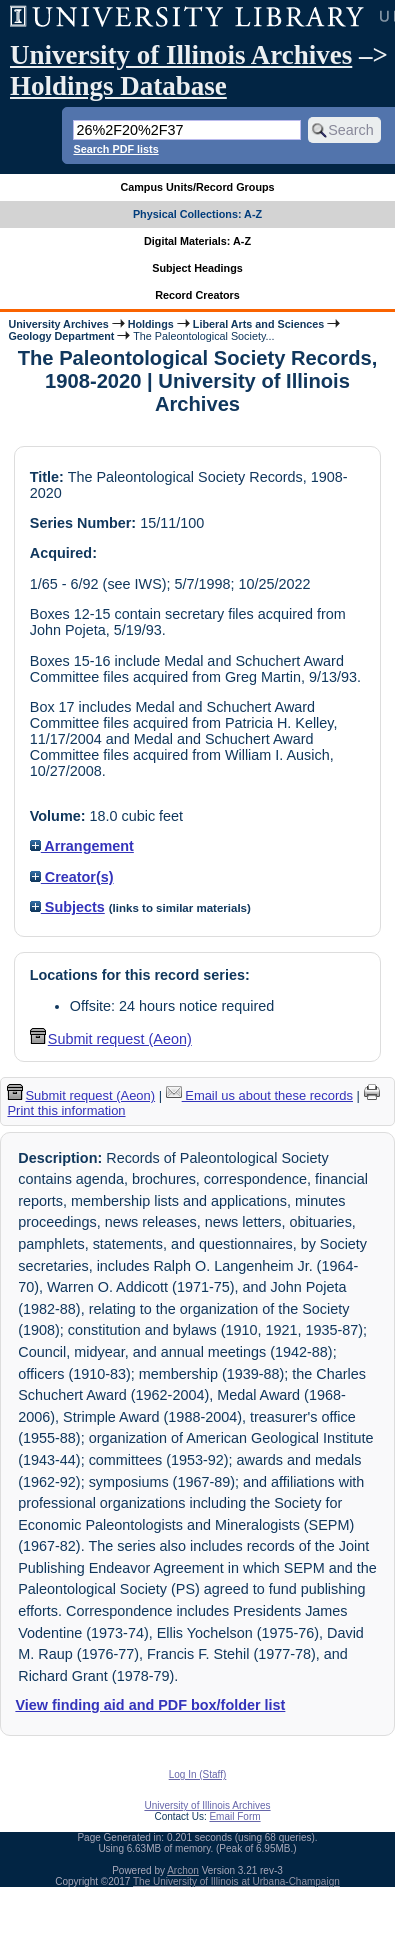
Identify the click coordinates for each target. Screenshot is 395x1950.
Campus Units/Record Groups (197, 187)
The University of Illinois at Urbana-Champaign (236, 1881)
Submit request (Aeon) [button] (111, 1039)
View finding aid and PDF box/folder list (150, 1705)
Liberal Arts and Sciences (258, 324)
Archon (183, 1870)
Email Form (234, 1816)
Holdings (151, 324)
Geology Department (61, 336)
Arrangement (82, 846)
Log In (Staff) (198, 1774)
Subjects (67, 907)
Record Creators (197, 295)
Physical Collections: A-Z (197, 214)
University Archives (58, 324)
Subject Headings (197, 268)
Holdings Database (118, 86)
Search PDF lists (115, 149)
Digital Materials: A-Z (197, 241)
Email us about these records (259, 1095)
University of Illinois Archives (181, 55)
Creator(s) (72, 877)
